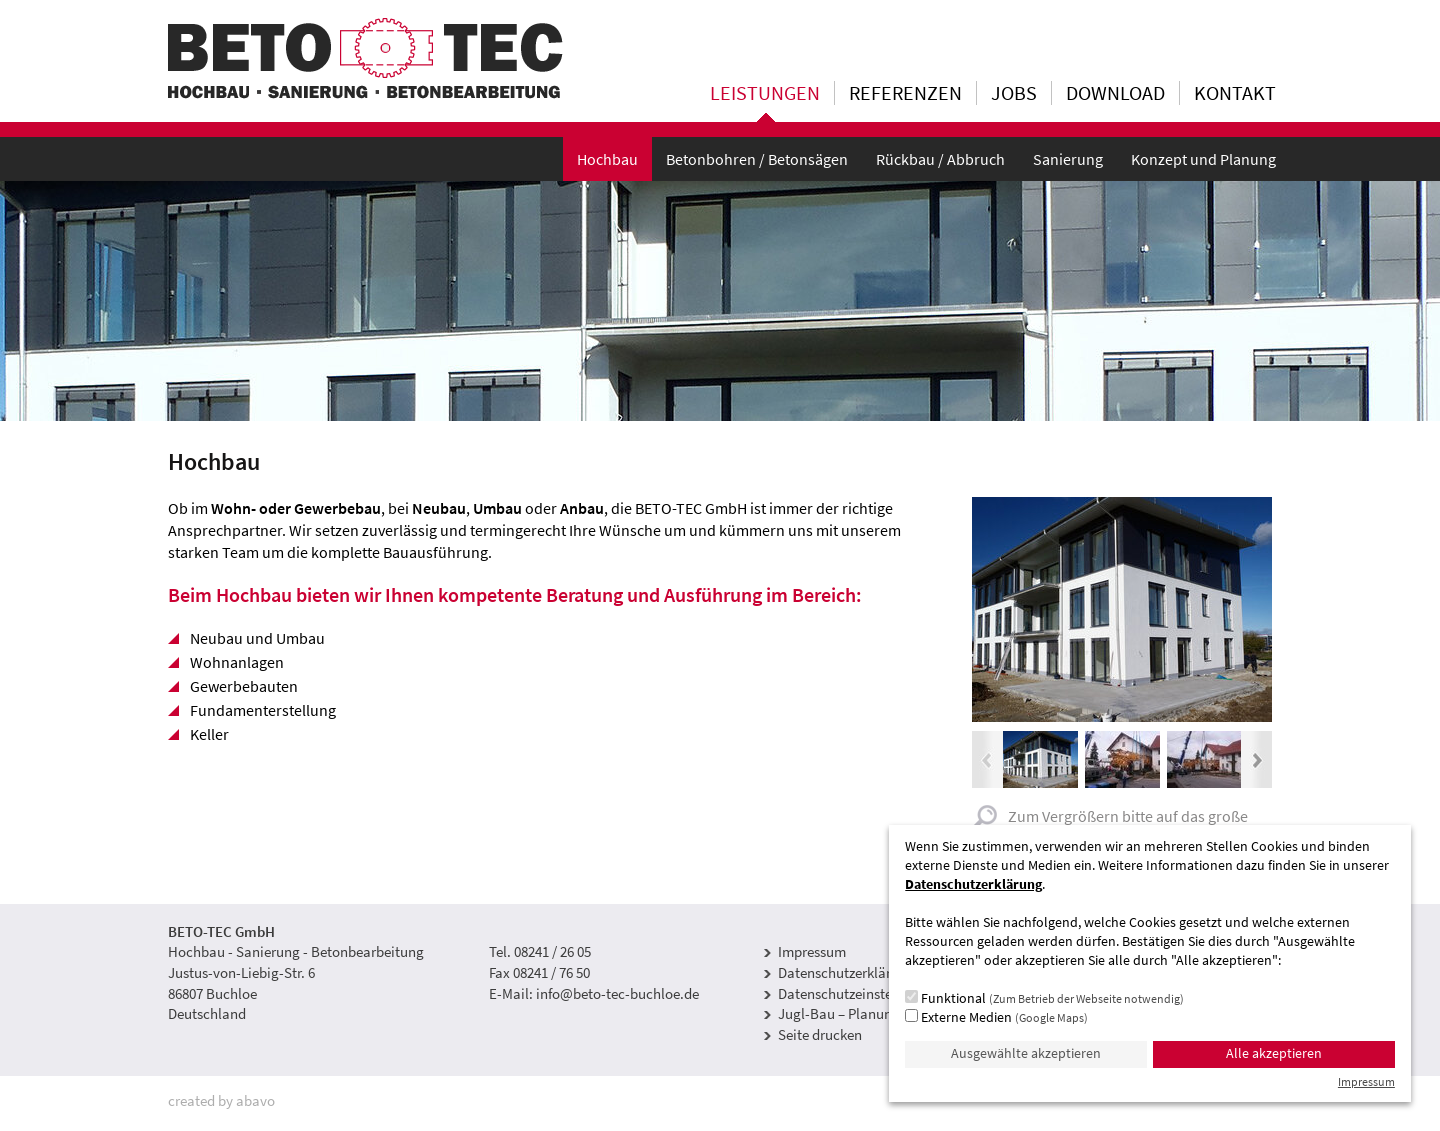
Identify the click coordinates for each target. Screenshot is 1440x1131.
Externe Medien (996, 1017)
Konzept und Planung (1203, 159)
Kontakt (1235, 93)
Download (1115, 93)
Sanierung (1068, 159)
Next (1256, 759)
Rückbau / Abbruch (940, 159)
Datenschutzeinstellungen (858, 993)
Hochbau (607, 159)
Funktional (1044, 998)
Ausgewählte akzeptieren (1026, 1053)
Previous (987, 759)
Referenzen (905, 93)
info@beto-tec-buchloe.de (617, 993)
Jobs (1014, 93)
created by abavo (221, 1100)
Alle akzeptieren (1274, 1053)
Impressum (812, 951)
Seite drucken (820, 1034)
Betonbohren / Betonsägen (757, 159)
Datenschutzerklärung (846, 972)
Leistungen (765, 93)
